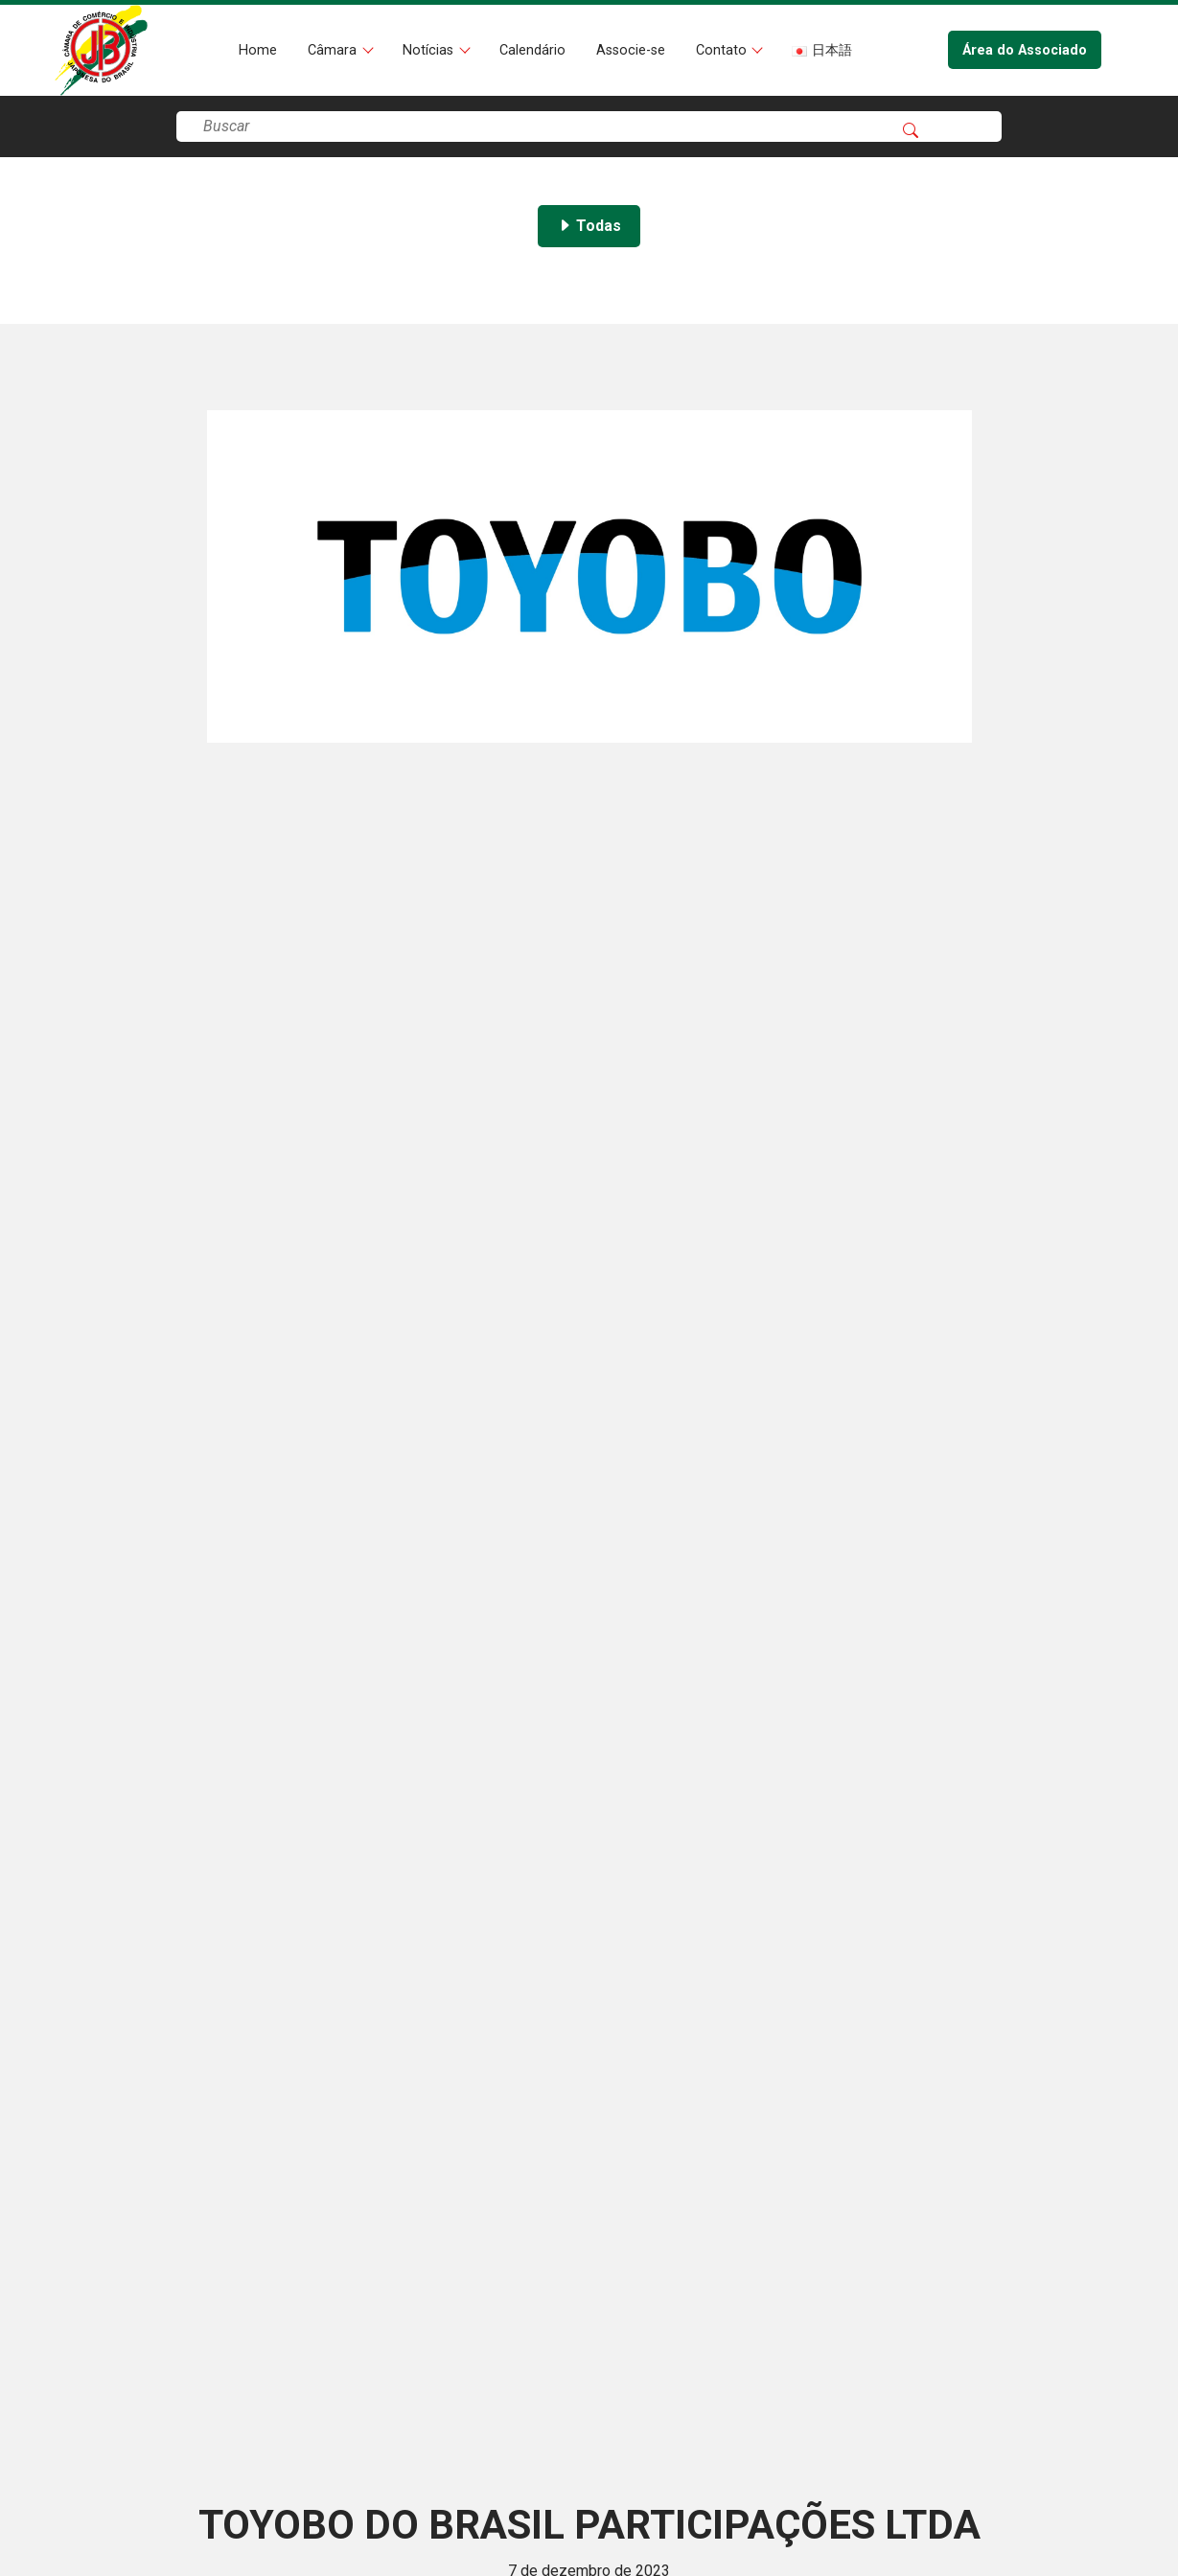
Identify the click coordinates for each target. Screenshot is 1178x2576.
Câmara (334, 50)
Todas (589, 226)
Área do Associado (1024, 50)
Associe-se (630, 50)
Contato (723, 50)
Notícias (430, 50)
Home (258, 50)
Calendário (532, 50)
